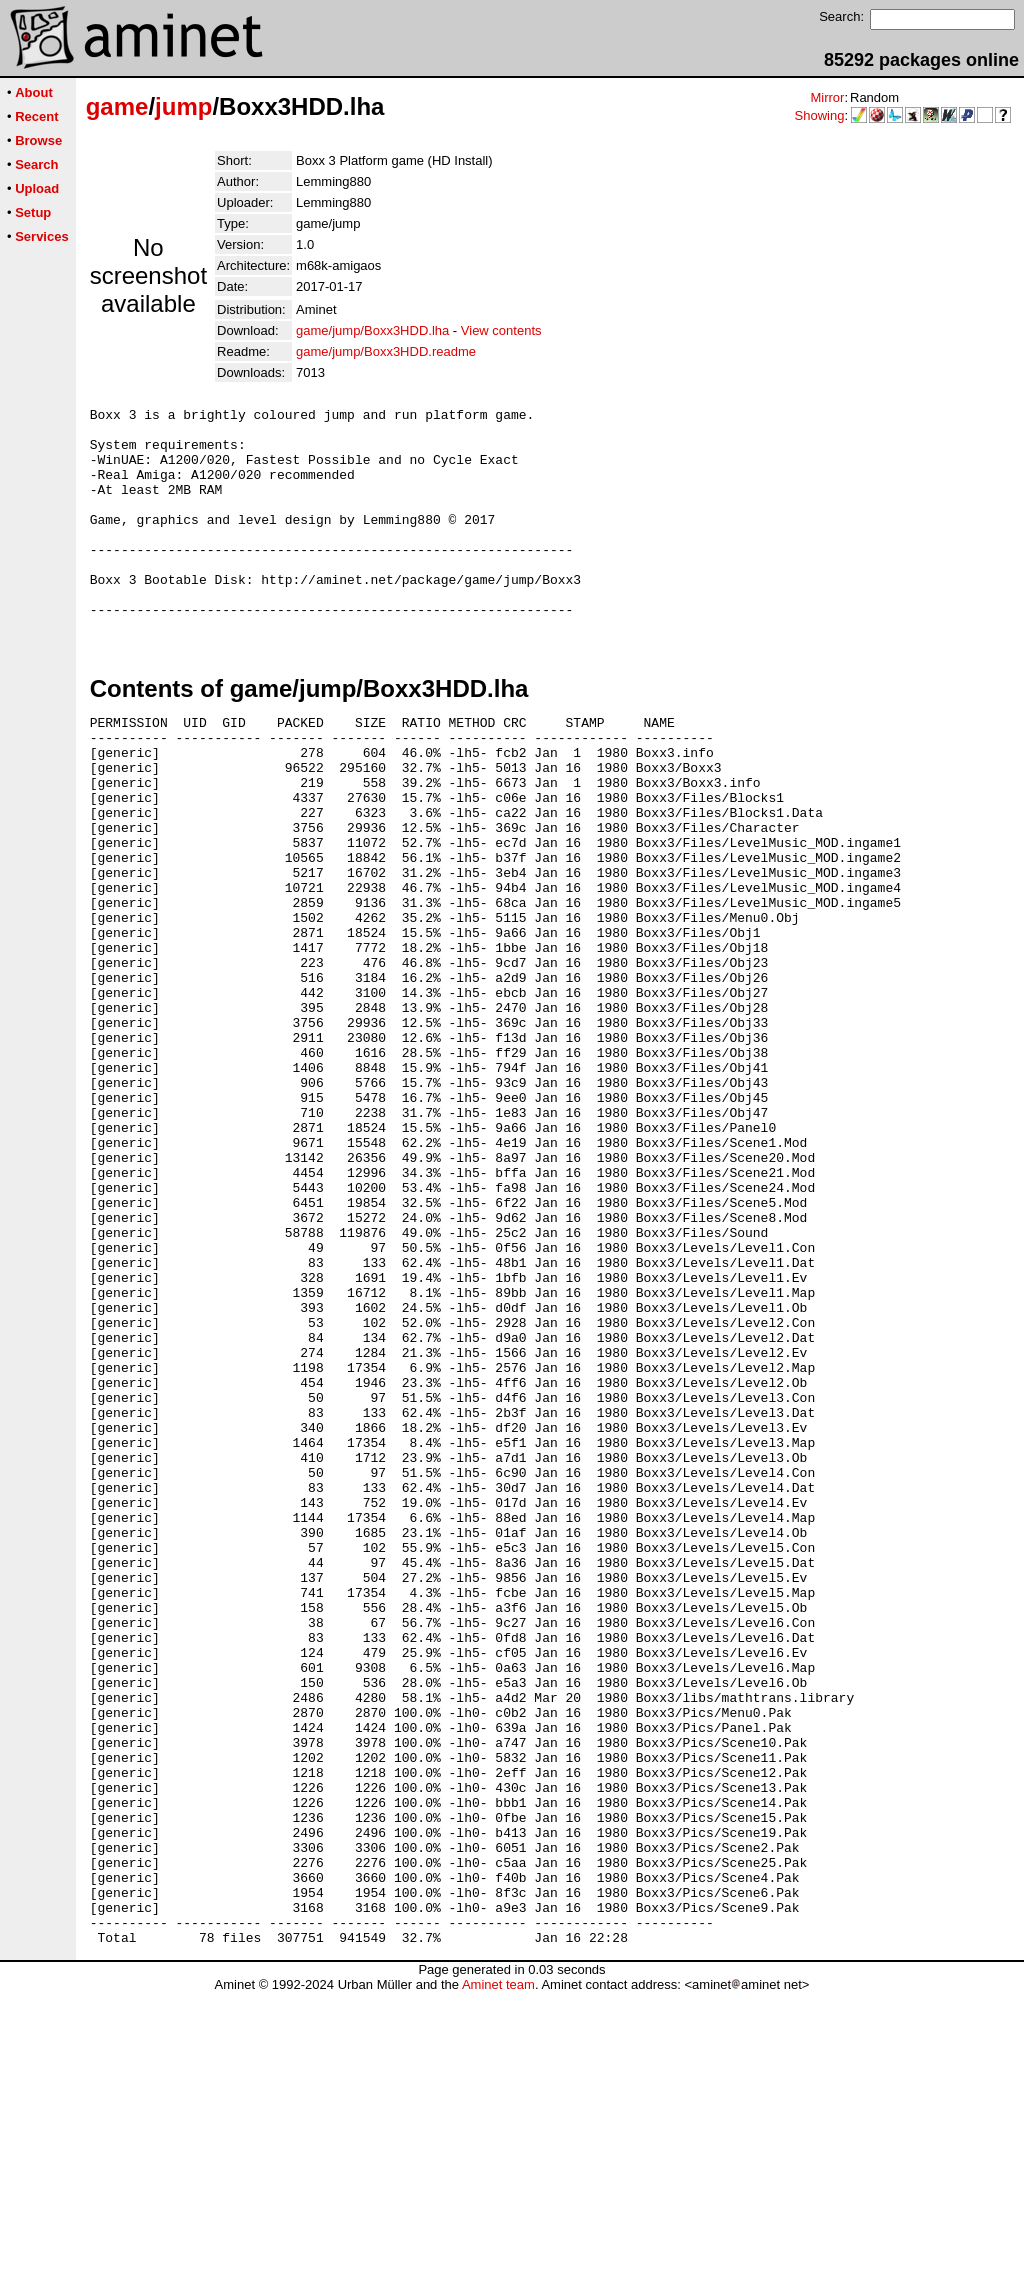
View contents (501, 330)
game (117, 106)
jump (183, 106)
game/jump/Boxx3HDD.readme (386, 351)
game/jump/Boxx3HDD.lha (372, 330)
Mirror (827, 97)
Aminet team (498, 2275)
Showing (820, 115)
